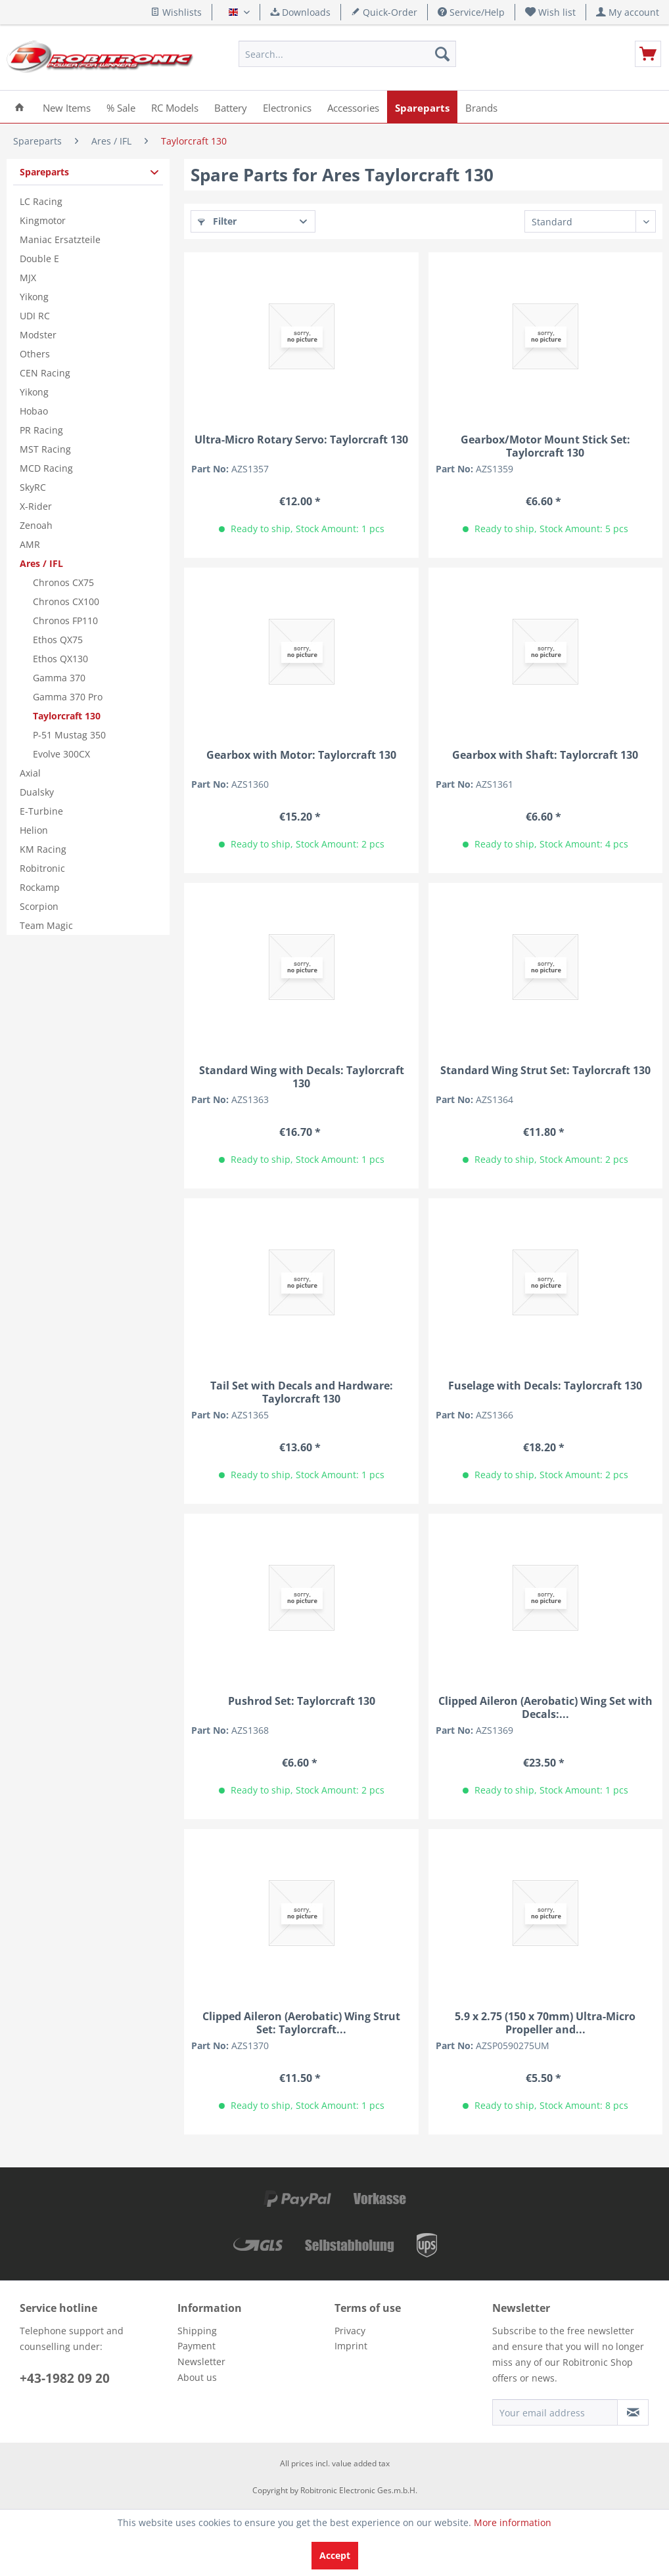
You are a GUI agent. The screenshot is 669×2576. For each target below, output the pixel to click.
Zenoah (36, 525)
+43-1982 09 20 (65, 2378)
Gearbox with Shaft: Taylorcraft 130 (545, 755)
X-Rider (36, 506)
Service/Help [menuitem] (471, 12)
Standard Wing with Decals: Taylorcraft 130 (301, 1077)
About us (197, 2377)
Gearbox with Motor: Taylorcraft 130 (301, 755)
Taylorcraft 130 (67, 716)
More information (512, 2522)
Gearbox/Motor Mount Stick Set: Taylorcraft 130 (545, 446)
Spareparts (44, 172)
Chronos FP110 (65, 620)
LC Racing (41, 201)
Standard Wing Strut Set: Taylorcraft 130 (545, 1070)
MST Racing (45, 449)
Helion (34, 830)
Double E (39, 258)
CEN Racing (45, 373)
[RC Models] (174, 107)
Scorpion (39, 906)
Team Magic (46, 925)
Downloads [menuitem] (300, 12)
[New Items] (67, 107)
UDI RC (35, 315)
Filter (217, 221)
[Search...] (347, 54)
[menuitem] (550, 12)
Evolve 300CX (61, 754)
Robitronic (42, 868)
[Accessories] (353, 107)
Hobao (34, 411)
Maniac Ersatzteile (60, 239)
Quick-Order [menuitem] (384, 12)
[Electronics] (287, 107)
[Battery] (230, 107)
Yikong (34, 296)
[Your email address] (555, 2412)
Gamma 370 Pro (68, 696)
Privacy (349, 2330)
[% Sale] (121, 107)
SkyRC (33, 487)
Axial (30, 773)
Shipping (197, 2330)
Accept (334, 2555)
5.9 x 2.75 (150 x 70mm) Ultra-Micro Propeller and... (545, 2023)
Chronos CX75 (63, 582)
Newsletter (201, 2361)
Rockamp (40, 887)
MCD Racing (46, 468)
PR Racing (41, 430)
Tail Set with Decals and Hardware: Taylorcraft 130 (301, 1392)
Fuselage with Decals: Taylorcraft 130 (545, 1386)
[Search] (442, 54)
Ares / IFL (41, 563)
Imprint (350, 2345)
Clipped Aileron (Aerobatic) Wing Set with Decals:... (545, 1707)
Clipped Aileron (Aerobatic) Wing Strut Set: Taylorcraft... (301, 2023)
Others (35, 354)
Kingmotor (43, 220)
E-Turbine (41, 811)
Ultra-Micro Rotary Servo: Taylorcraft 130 (301, 440)
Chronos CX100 (66, 601)
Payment (196, 2345)
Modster (38, 334)
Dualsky (37, 792)
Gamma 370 (59, 677)
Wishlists (176, 12)
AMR (30, 544)
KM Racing (43, 849)
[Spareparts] (422, 107)
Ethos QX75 (58, 639)
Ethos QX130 (60, 658)
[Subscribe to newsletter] (633, 2412)
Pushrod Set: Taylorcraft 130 (301, 1701)
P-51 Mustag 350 (69, 735)
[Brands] (481, 107)
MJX (28, 277)
